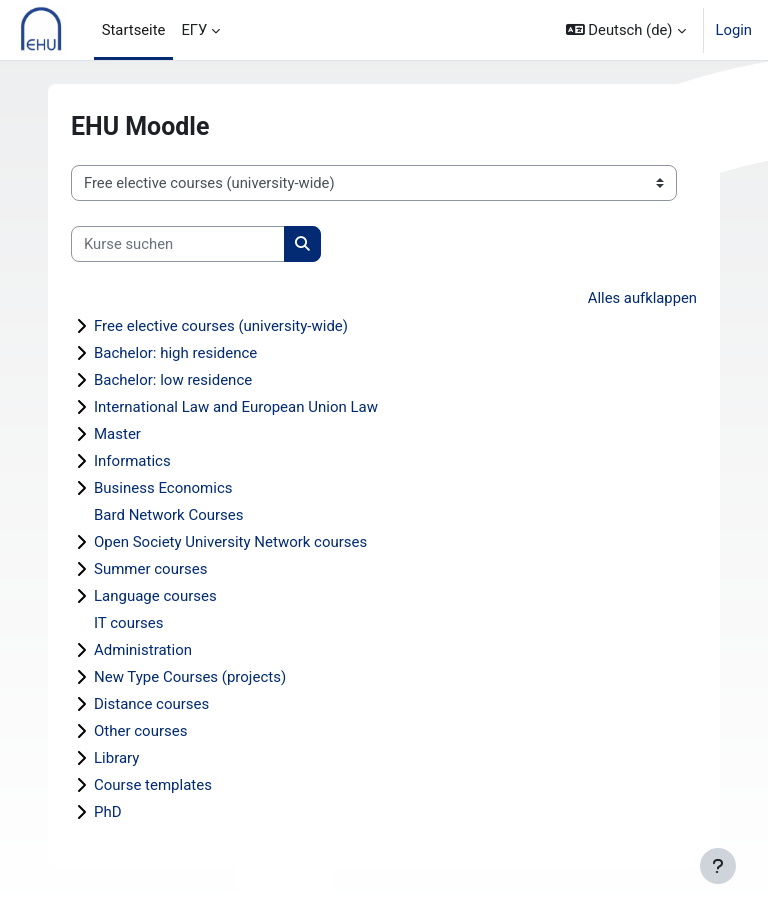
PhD (108, 812)
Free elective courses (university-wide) (221, 326)
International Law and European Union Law (236, 407)
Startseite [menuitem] (134, 30)
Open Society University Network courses (230, 542)
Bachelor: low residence (173, 380)
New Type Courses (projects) (190, 677)
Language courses (155, 596)
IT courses (128, 623)
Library (116, 758)
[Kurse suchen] (178, 244)
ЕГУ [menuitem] (194, 30)
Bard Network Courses (169, 515)
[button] (626, 30)
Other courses (140, 731)
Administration (143, 650)
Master (117, 434)
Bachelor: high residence (175, 353)
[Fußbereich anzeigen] (718, 866)
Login (734, 30)
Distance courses (151, 704)
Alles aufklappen (642, 298)
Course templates (153, 785)
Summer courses (150, 569)
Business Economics (163, 488)
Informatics (132, 461)
